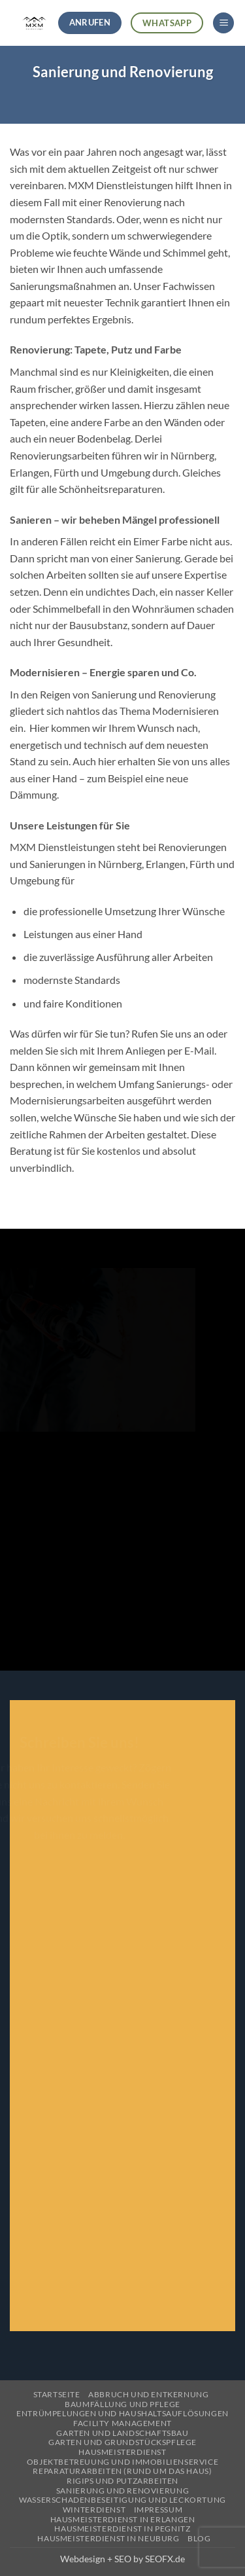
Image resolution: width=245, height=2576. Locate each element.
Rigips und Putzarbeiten (122, 2481)
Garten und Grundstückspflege (122, 2442)
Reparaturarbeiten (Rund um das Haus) (122, 2471)
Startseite (56, 2394)
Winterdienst (94, 2509)
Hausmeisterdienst (122, 2452)
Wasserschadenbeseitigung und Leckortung (122, 2500)
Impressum (158, 2509)
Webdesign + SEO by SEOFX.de (122, 2558)
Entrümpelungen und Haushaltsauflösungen (122, 2413)
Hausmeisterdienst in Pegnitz (122, 2528)
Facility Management (122, 2423)
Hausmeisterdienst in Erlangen (122, 2519)
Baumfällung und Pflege (122, 2404)
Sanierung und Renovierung (122, 2490)
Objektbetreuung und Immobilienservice (123, 2462)
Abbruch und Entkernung (148, 2394)
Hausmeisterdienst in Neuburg (108, 2538)
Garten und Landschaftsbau (122, 2433)
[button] (223, 23)
